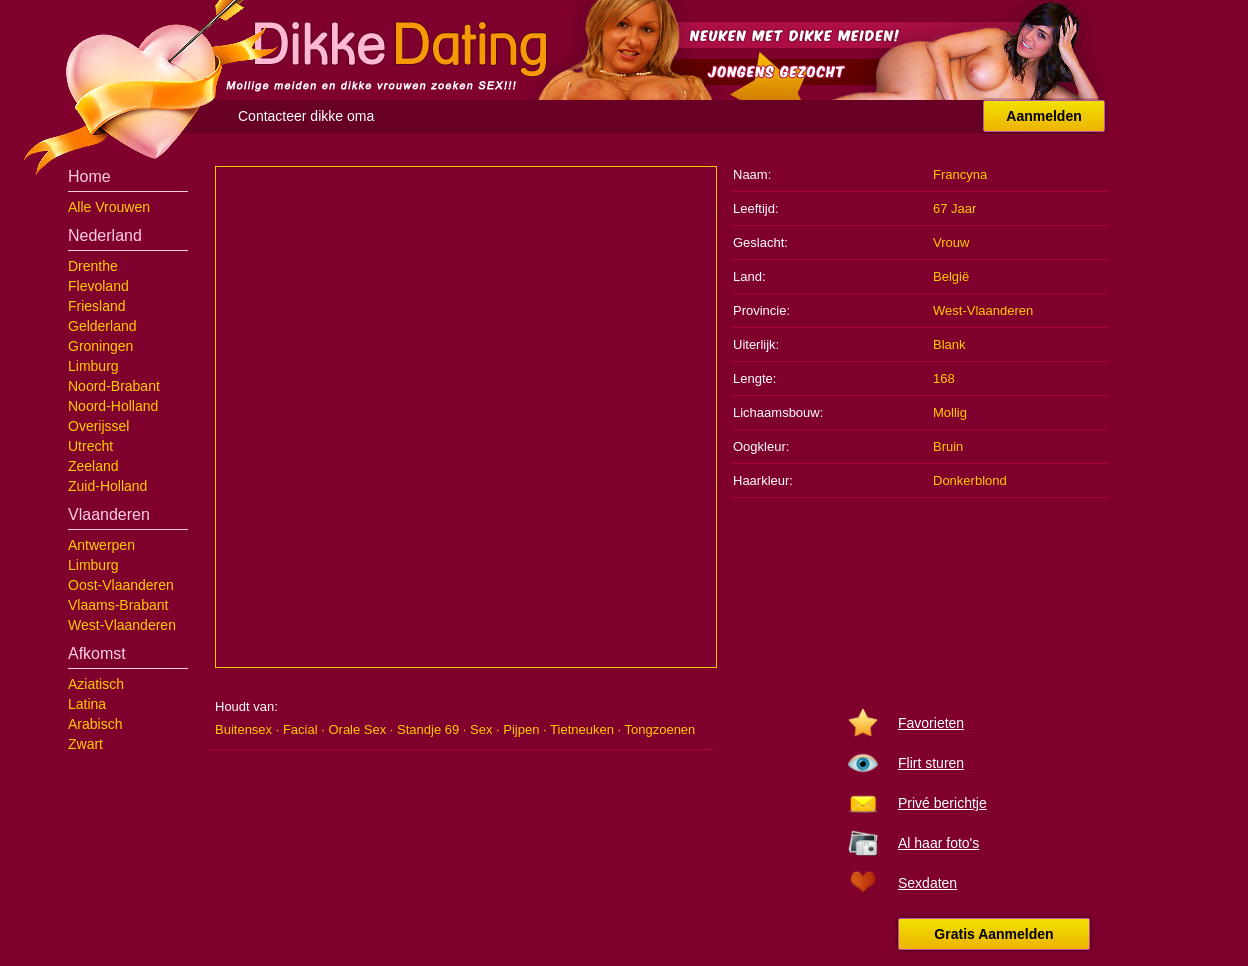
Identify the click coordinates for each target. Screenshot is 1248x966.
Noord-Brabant (114, 386)
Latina (87, 704)
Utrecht (90, 446)
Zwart (85, 744)
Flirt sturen (931, 763)
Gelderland (102, 326)
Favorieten (931, 723)
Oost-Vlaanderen (121, 585)
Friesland (97, 306)
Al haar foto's (938, 843)
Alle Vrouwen (109, 207)
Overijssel (98, 426)
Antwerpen (101, 545)
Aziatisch (96, 684)
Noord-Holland (113, 406)
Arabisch (95, 724)
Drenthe (93, 266)
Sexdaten (927, 883)
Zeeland (93, 466)
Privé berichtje (942, 803)
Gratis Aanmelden (993, 934)
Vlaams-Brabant (118, 605)
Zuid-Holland (107, 486)
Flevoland (98, 286)
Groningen (100, 346)
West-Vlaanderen (122, 625)
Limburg (93, 366)
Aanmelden (1043, 116)
